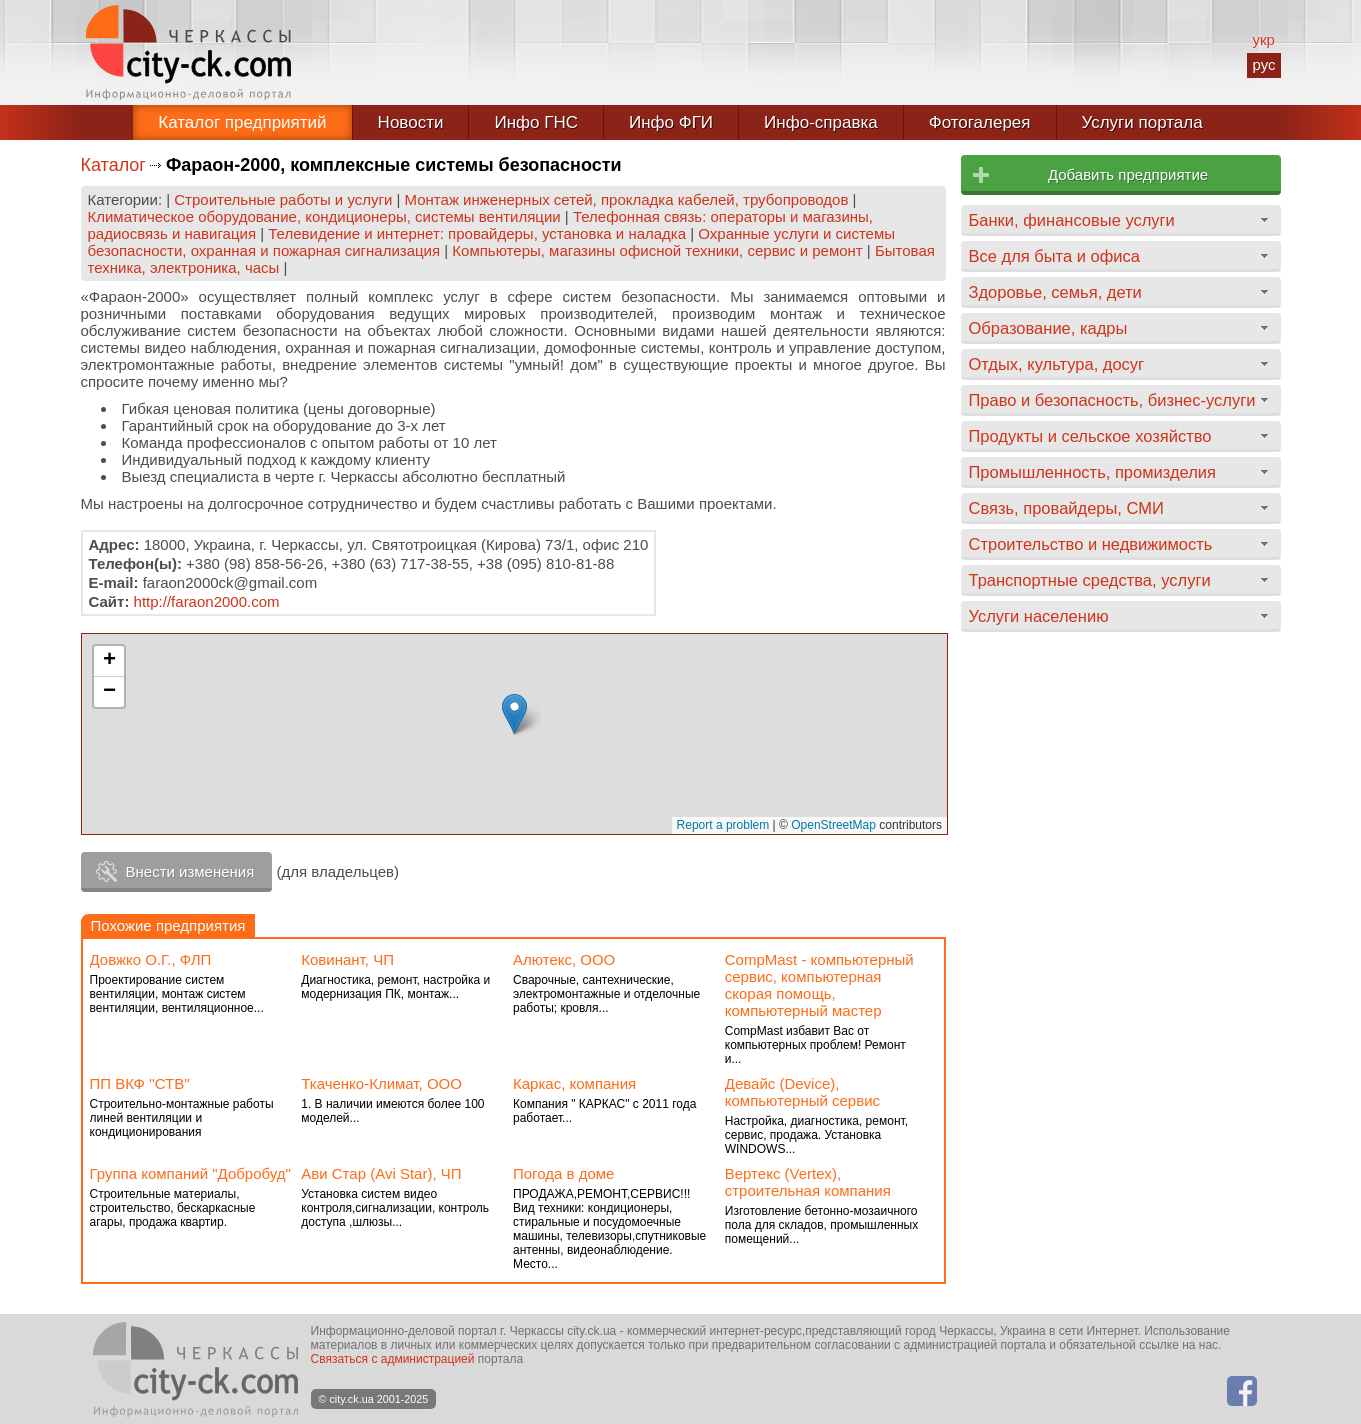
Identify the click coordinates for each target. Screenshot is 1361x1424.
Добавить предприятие (1128, 174)
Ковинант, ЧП (347, 959)
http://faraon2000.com (207, 601)
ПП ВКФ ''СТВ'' (140, 1083)
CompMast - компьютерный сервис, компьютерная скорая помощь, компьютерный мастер (819, 985)
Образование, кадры (1048, 328)
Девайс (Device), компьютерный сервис (802, 1092)
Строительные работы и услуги (283, 199)
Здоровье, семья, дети (1055, 292)
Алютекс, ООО (564, 959)
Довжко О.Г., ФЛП (151, 959)
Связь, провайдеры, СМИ (1066, 508)
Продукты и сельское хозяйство (1090, 436)
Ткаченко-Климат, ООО (381, 1083)
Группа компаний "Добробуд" (190, 1173)
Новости (411, 122)
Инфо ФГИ (671, 122)
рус (1263, 64)
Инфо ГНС (536, 122)
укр (1263, 39)
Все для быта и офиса (1054, 256)
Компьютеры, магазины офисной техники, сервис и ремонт (657, 250)
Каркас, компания (574, 1083)
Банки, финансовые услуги (1072, 220)
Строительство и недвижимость (1091, 544)
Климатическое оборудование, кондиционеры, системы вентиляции (324, 216)
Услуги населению (1039, 616)
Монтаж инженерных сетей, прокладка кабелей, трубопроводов (627, 199)
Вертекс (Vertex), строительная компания (808, 1182)
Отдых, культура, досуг (1057, 364)
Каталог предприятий (242, 122)
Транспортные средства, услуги (1090, 580)
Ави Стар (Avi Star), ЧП (381, 1173)
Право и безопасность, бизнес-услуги (1112, 400)
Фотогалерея (980, 122)
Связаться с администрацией (393, 1359)
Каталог (113, 165)
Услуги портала (1142, 122)
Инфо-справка (821, 122)
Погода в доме (563, 1173)
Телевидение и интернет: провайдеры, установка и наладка (477, 233)
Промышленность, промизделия (1093, 472)
